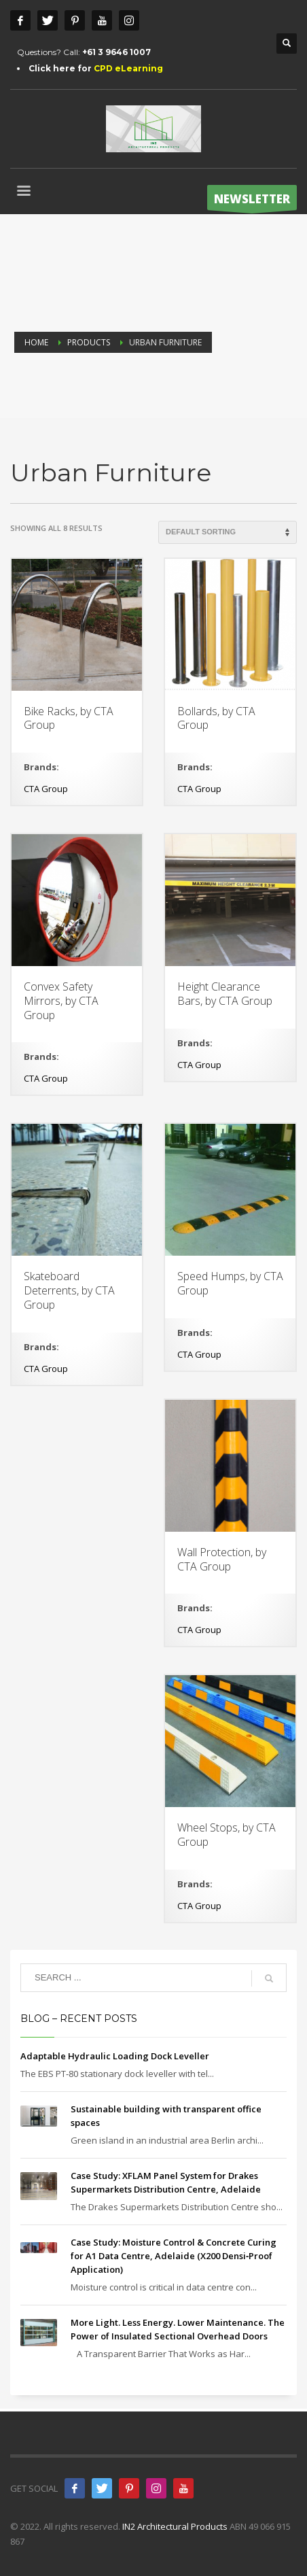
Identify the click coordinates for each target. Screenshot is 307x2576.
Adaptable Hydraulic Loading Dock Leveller (114, 2056)
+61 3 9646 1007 (116, 52)
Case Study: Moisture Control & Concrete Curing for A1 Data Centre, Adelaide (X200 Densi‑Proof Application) (173, 2256)
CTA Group (46, 789)
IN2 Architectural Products (175, 2526)
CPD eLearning (128, 68)
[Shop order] (227, 532)
